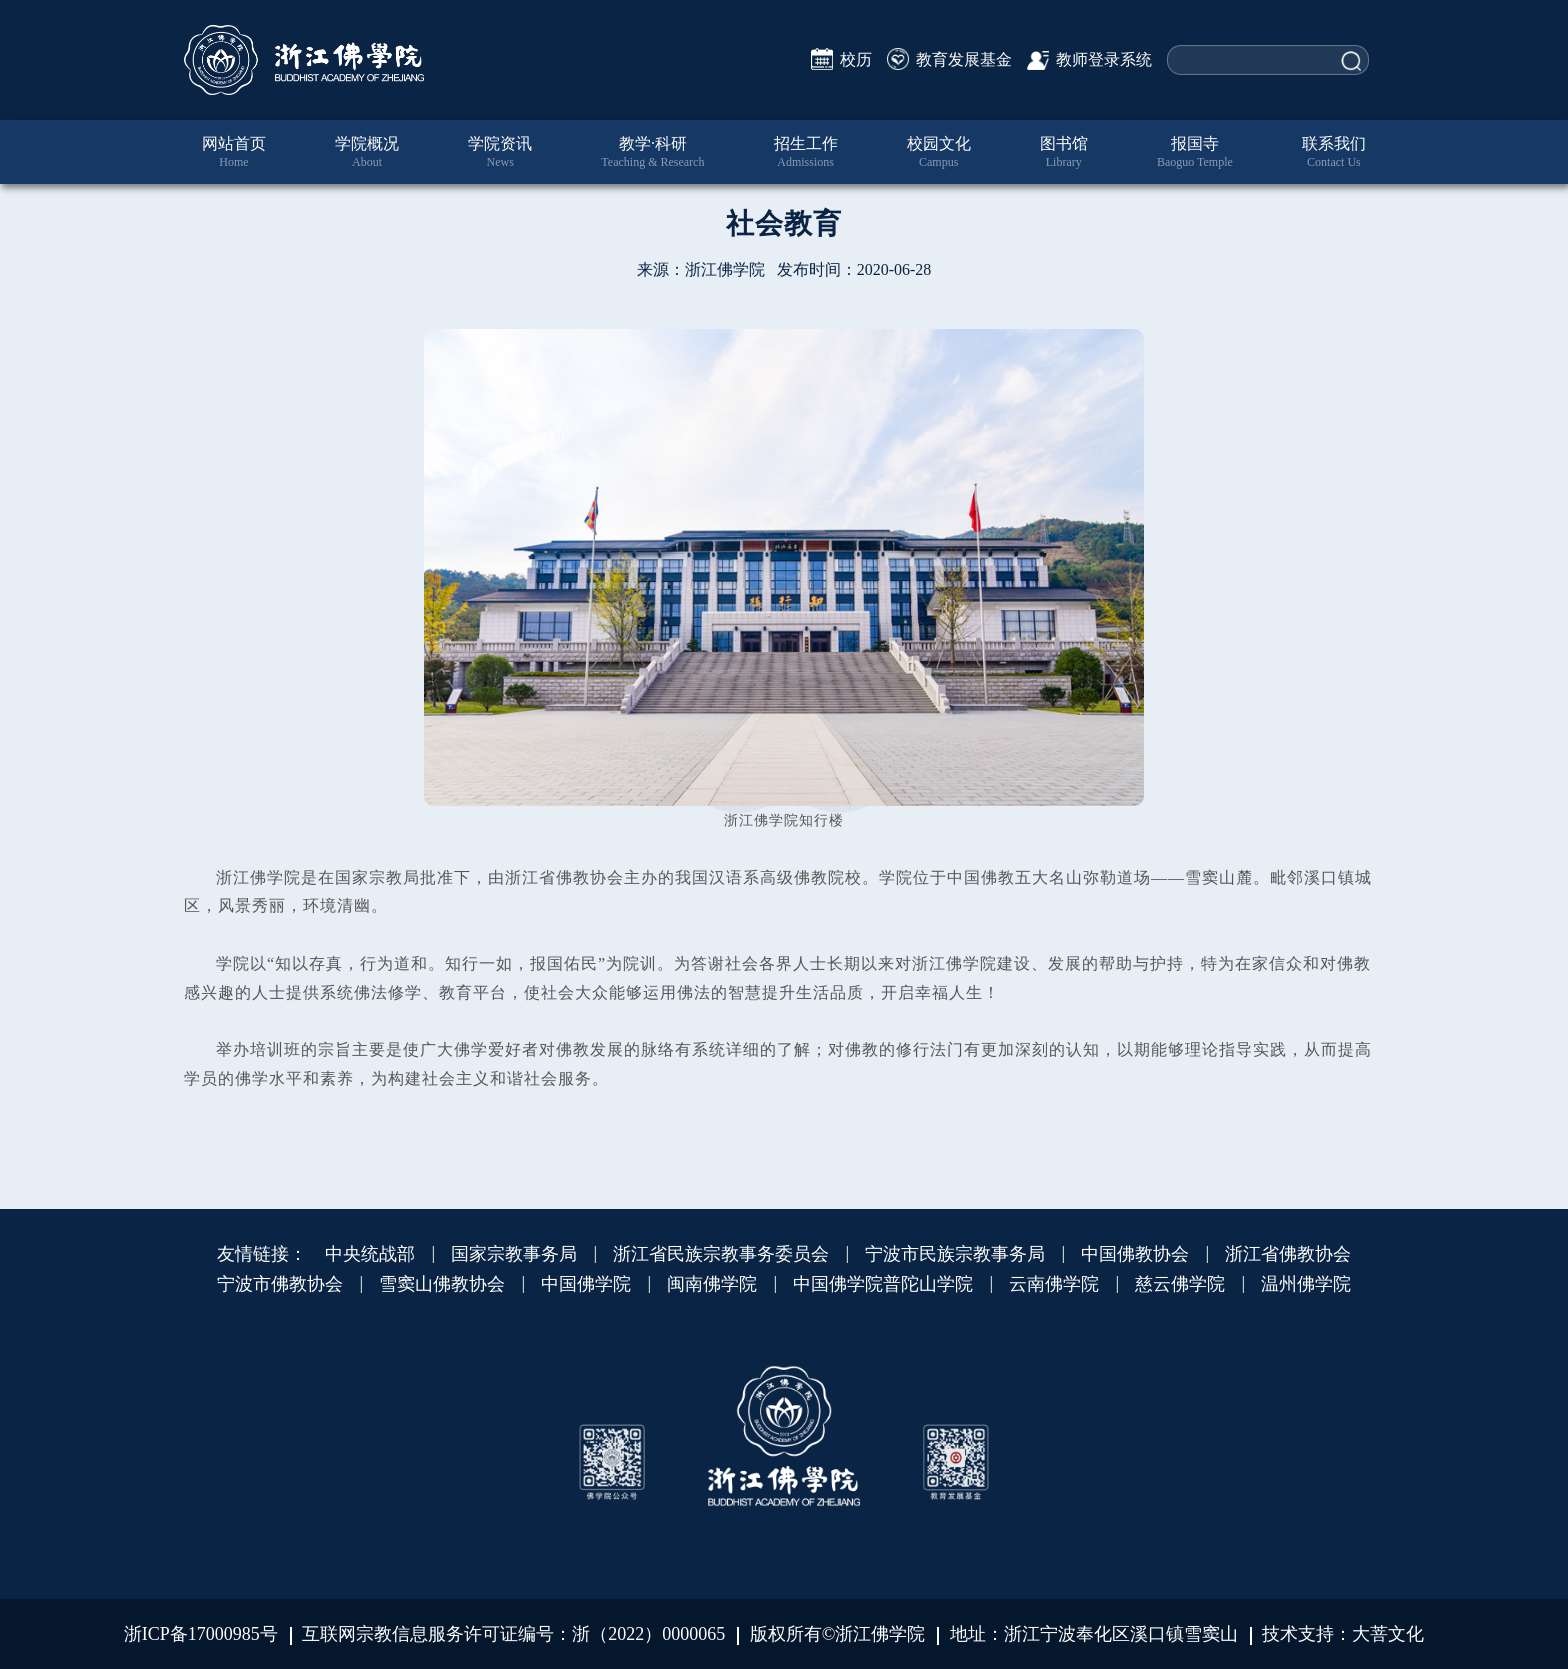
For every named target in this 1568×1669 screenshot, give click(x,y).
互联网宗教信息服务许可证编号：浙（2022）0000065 (513, 1634)
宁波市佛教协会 (280, 1284)
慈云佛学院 (1180, 1284)
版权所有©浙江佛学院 (838, 1634)
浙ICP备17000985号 (201, 1634)
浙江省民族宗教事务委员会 (721, 1254)
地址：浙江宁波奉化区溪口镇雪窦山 (1094, 1634)
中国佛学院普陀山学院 (883, 1284)
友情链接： (262, 1254)
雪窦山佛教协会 (442, 1284)
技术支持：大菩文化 (1343, 1634)
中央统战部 (370, 1254)
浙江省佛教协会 (1288, 1254)
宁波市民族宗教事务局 (955, 1254)
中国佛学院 (586, 1284)
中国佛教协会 (1135, 1254)
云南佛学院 (1054, 1284)
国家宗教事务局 (514, 1254)
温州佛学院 (1306, 1284)
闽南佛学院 (712, 1284)
